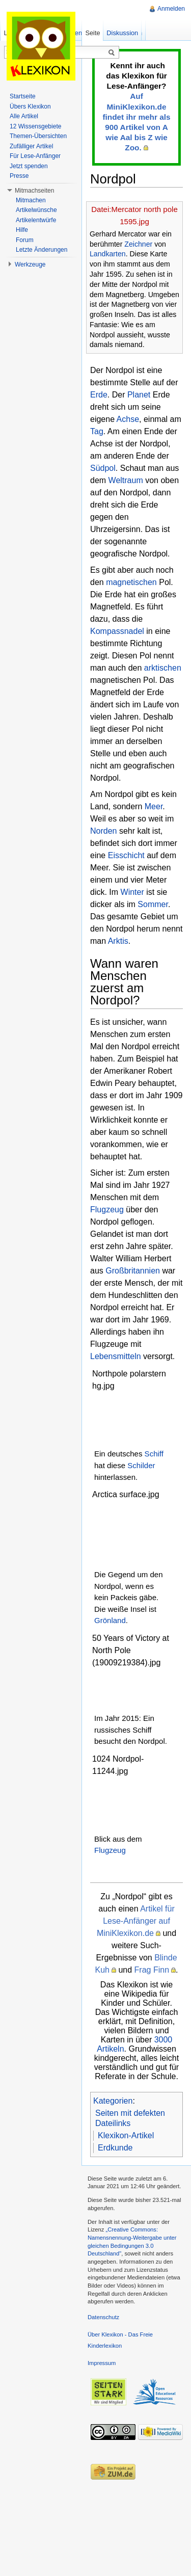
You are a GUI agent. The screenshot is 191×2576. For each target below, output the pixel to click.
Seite (92, 33)
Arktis (118, 941)
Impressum (102, 2363)
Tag (96, 431)
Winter (132, 892)
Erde (98, 394)
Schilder (141, 1465)
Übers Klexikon (30, 106)
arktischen (162, 667)
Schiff (154, 1453)
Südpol (103, 468)
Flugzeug (107, 1209)
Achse (128, 419)
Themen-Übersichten (38, 136)
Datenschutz (103, 2317)
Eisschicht (126, 855)
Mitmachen (31, 200)
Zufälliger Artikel (31, 146)
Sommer (153, 904)
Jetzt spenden (29, 166)
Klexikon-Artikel (126, 2135)
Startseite (23, 96)
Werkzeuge (30, 264)
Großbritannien (132, 1270)
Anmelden (171, 8)
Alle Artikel (24, 116)
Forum (25, 240)
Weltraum (125, 480)
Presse (19, 175)
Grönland (110, 1620)
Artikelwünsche (36, 210)
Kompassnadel (117, 631)
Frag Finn (151, 1970)
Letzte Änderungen (41, 249)
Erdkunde (115, 2147)
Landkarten (108, 254)
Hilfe (22, 229)
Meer (154, 806)
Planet (138, 394)
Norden (103, 831)
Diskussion (122, 33)
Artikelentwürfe (36, 220)
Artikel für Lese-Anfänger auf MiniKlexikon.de (136, 1920)
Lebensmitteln (115, 1356)
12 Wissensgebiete (35, 126)
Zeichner (138, 244)
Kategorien (112, 2100)
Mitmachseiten (34, 190)
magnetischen (131, 582)
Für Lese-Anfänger (35, 156)
